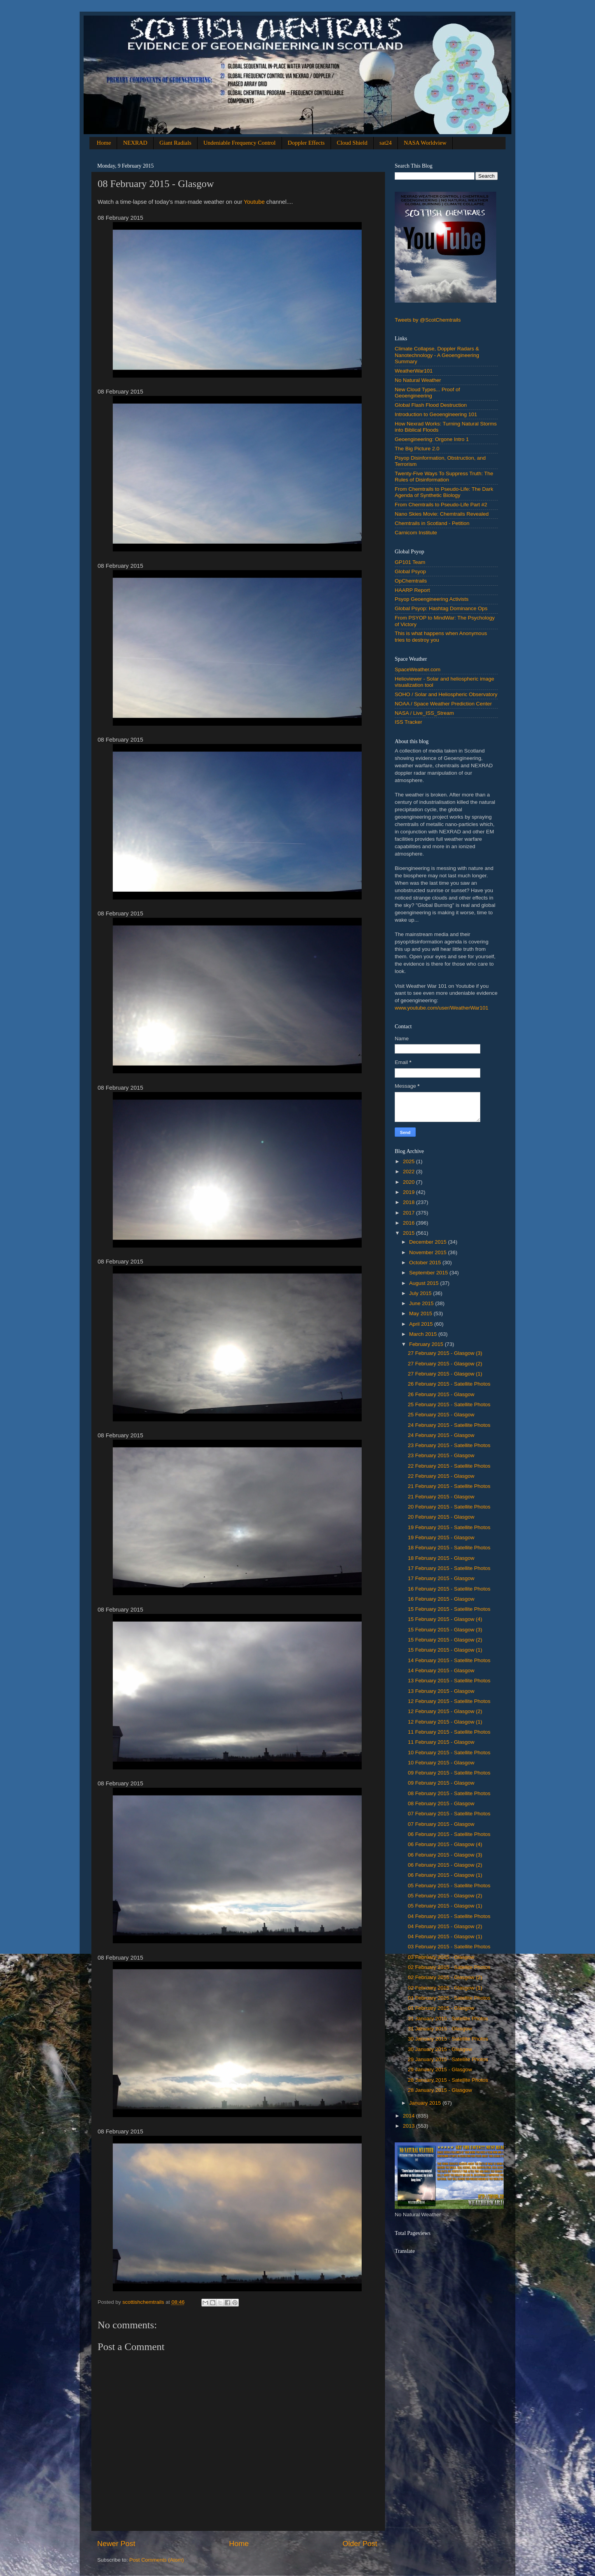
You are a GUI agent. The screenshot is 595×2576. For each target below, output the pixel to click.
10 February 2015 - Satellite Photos (449, 1752)
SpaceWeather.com (418, 669)
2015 (409, 1233)
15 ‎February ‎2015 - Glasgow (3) (445, 1630)
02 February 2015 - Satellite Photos (449, 1967)
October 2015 (426, 1262)
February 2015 (427, 1344)
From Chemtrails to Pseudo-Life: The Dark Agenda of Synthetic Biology (444, 492)
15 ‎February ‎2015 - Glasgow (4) (445, 1619)
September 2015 (429, 1273)
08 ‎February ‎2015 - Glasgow (441, 1803)
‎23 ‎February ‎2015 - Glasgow (441, 1455)
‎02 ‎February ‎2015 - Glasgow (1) (445, 1988)
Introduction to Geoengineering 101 (436, 414)
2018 (409, 1202)
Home (104, 143)
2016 (409, 1223)
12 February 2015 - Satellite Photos (449, 1701)
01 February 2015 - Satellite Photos (449, 1998)
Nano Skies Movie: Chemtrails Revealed (442, 514)
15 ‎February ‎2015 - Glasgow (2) (445, 1640)
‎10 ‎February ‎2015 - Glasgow (441, 1763)
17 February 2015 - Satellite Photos (449, 1568)
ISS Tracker (408, 722)
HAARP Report (412, 590)
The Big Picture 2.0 (417, 449)
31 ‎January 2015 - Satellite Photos (448, 2018)
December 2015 (428, 1242)
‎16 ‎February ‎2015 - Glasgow (441, 1599)
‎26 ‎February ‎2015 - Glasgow (441, 1394)
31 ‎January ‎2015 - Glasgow (440, 2029)
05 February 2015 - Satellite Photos (449, 1885)
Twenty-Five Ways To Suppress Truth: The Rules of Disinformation (444, 477)
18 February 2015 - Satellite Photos (449, 1547)
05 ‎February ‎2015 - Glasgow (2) (445, 1896)
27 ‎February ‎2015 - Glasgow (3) (445, 1353)
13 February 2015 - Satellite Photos (449, 1681)
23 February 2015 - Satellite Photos (449, 1445)
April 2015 (421, 1324)
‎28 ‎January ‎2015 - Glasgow (440, 2090)
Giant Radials (175, 143)
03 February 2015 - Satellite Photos (449, 1947)
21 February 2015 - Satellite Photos (449, 1486)
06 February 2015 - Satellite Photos (449, 1834)
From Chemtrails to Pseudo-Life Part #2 (441, 505)
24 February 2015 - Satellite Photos (449, 1425)
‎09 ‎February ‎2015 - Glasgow (441, 1783)
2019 (409, 1192)
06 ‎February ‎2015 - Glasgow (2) (445, 1865)
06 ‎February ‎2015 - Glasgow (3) (445, 1855)
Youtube (254, 202)
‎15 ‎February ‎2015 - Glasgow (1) (445, 1650)
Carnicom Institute (416, 533)
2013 (409, 2126)
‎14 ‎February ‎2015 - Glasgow (441, 1670)
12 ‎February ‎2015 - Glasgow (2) (445, 1711)
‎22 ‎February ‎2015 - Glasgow (441, 1476)
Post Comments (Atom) (157, 2560)
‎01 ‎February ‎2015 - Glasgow (441, 2008)
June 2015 (422, 1303)
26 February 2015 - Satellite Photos (449, 1384)
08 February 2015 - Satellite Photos (449, 1793)
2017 (409, 1213)
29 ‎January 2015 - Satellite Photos (448, 2059)
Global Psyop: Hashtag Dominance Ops (441, 608)
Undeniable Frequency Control (239, 143)
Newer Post (116, 2543)
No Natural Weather (418, 380)
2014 (409, 2116)
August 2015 (424, 1283)
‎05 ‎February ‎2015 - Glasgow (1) (445, 1906)
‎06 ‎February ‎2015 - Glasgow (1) (445, 1875)
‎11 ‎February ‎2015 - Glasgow (441, 1742)
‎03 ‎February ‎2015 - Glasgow (441, 1957)
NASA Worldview (425, 143)
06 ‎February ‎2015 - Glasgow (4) (445, 1844)
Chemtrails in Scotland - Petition (432, 523)
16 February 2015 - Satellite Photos (449, 1589)
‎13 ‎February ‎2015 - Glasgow (441, 1691)
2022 (409, 1171)
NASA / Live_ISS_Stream (424, 713)
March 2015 (423, 1334)
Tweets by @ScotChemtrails (428, 320)
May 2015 (421, 1313)
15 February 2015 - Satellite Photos (449, 1609)
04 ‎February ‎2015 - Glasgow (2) (445, 1926)
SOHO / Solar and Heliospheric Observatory (446, 694)
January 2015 (426, 2103)
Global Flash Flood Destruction (431, 405)
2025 (409, 1161)
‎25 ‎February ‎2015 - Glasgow (441, 1415)
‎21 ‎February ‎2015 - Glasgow (441, 1497)
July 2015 (421, 1293)
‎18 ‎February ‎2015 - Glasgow (441, 1558)
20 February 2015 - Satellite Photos (449, 1507)
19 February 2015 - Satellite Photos (449, 1527)
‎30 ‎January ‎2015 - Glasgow (440, 2049)
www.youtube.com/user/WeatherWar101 (441, 1008)
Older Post (360, 2543)
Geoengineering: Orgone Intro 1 (432, 439)
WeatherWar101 (414, 371)
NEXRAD (135, 143)
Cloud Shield (352, 143)
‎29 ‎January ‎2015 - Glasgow (440, 2069)
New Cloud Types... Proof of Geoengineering (427, 393)
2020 (409, 1182)
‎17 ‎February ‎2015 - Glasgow (441, 1578)
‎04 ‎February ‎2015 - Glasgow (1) (445, 1936)
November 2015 (428, 1252)
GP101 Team (410, 562)
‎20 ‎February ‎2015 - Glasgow (441, 1517)
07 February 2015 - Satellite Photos (449, 1813)
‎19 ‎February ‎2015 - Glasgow (441, 1537)
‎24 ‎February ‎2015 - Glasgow (441, 1435)
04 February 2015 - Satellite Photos (449, 1916)
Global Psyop (410, 571)
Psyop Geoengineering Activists (432, 599)
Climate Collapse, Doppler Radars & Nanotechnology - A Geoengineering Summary (437, 355)
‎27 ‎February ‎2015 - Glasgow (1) (445, 1374)
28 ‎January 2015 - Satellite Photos (448, 2080)
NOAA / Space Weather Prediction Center (443, 704)
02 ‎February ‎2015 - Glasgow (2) (445, 1977)
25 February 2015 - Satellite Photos (449, 1404)
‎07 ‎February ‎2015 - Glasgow (441, 1824)
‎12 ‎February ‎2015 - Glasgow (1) (445, 1722)
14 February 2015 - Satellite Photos (449, 1660)
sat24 (386, 143)
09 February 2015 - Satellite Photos (449, 1773)
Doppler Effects (306, 143)
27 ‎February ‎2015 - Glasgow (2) (445, 1364)
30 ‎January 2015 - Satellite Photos (448, 2039)
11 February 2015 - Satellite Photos (449, 1732)
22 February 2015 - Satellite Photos (449, 1466)
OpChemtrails (411, 581)
